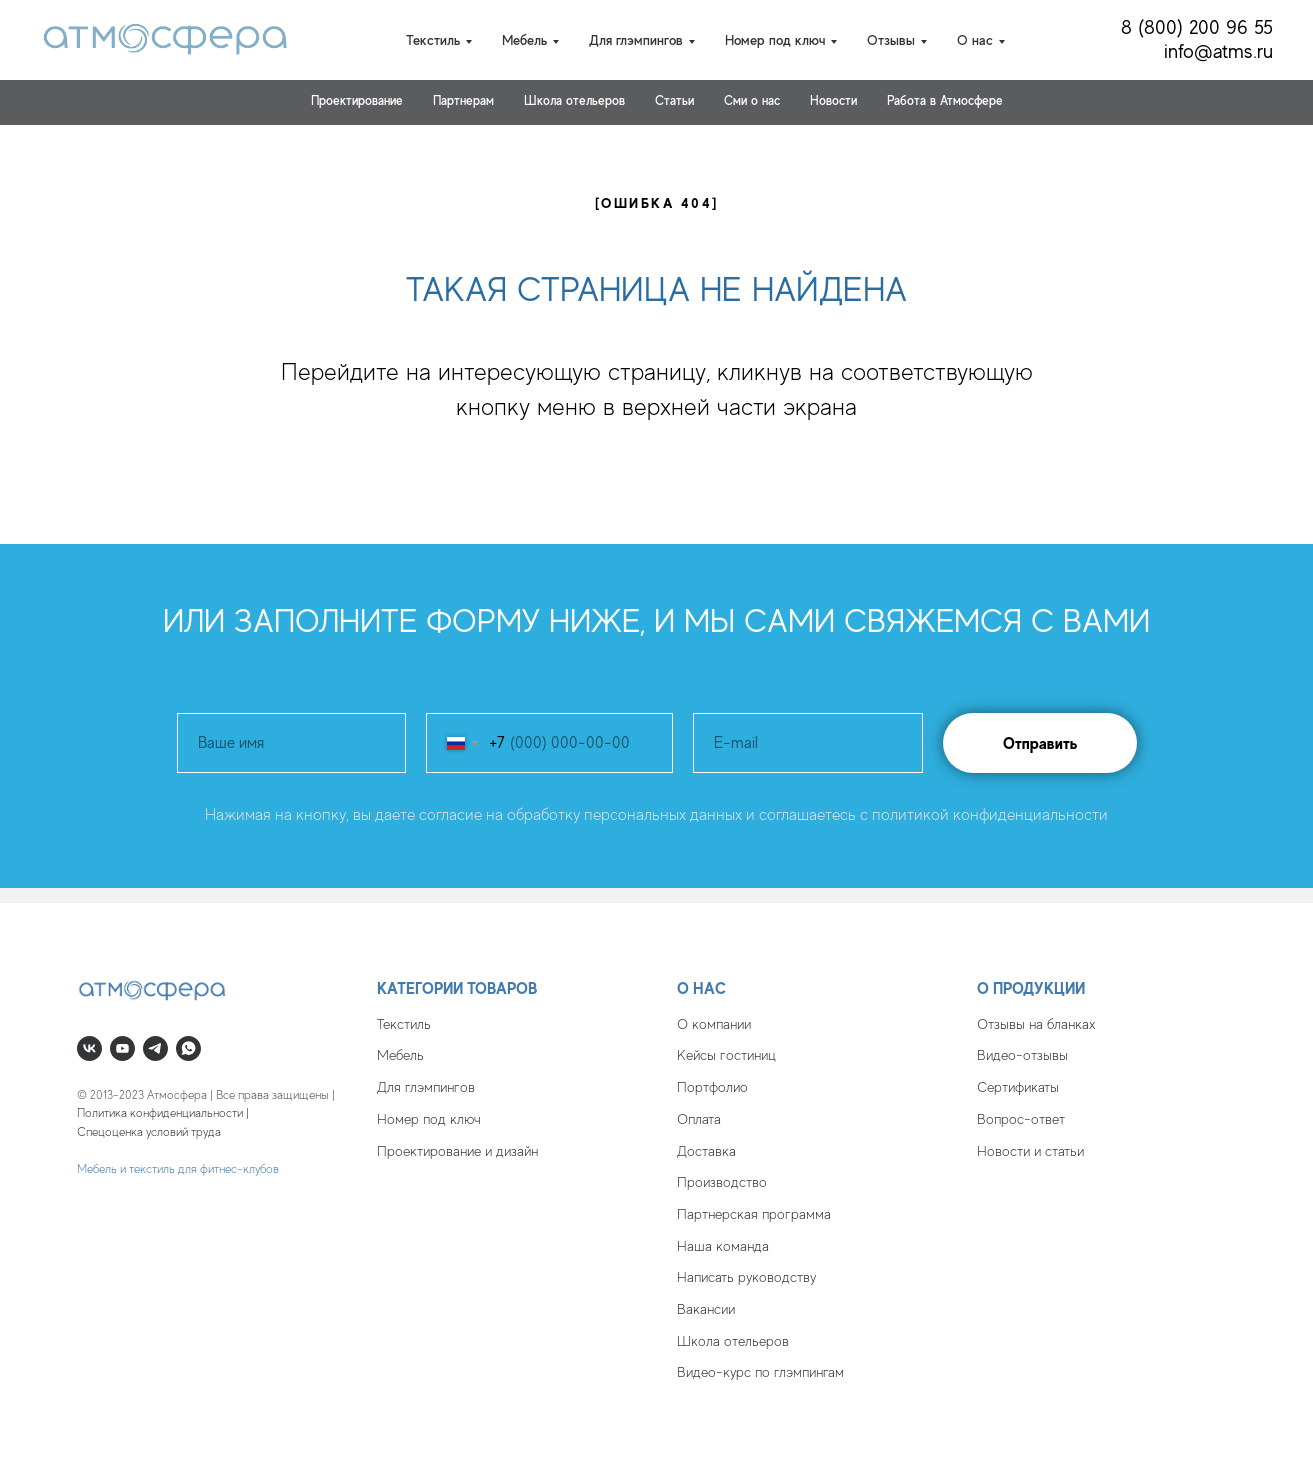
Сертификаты (1018, 1087)
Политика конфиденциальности (160, 1113)
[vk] (89, 1048)
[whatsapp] (188, 1048)
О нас (701, 988)
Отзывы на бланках (1036, 1024)
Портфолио (712, 1087)
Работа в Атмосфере (945, 100)
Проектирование (357, 100)
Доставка (706, 1151)
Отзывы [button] (891, 40)
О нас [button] (975, 40)
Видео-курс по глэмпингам (760, 1372)
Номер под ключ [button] (775, 40)
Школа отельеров (733, 1341)
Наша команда (723, 1246)
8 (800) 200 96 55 (1197, 27)
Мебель (400, 1055)
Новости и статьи (1030, 1151)
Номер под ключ (429, 1119)
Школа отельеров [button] (574, 100)
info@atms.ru (1218, 51)
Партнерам (463, 100)
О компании (714, 1024)
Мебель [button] (524, 40)
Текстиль (404, 1024)
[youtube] (122, 1048)
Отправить (1040, 743)
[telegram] (155, 1048)
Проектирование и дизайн (457, 1151)
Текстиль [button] (433, 40)
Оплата (699, 1119)
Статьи (674, 100)
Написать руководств (743, 1277)
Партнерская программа (754, 1214)
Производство (722, 1182)
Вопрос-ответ (1021, 1119)
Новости (833, 100)
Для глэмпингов (426, 1087)
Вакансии (706, 1309)
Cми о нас (752, 100)
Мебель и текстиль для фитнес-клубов (178, 1169)
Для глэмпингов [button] (636, 40)
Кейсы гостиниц (726, 1055)
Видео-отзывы (1022, 1055)
